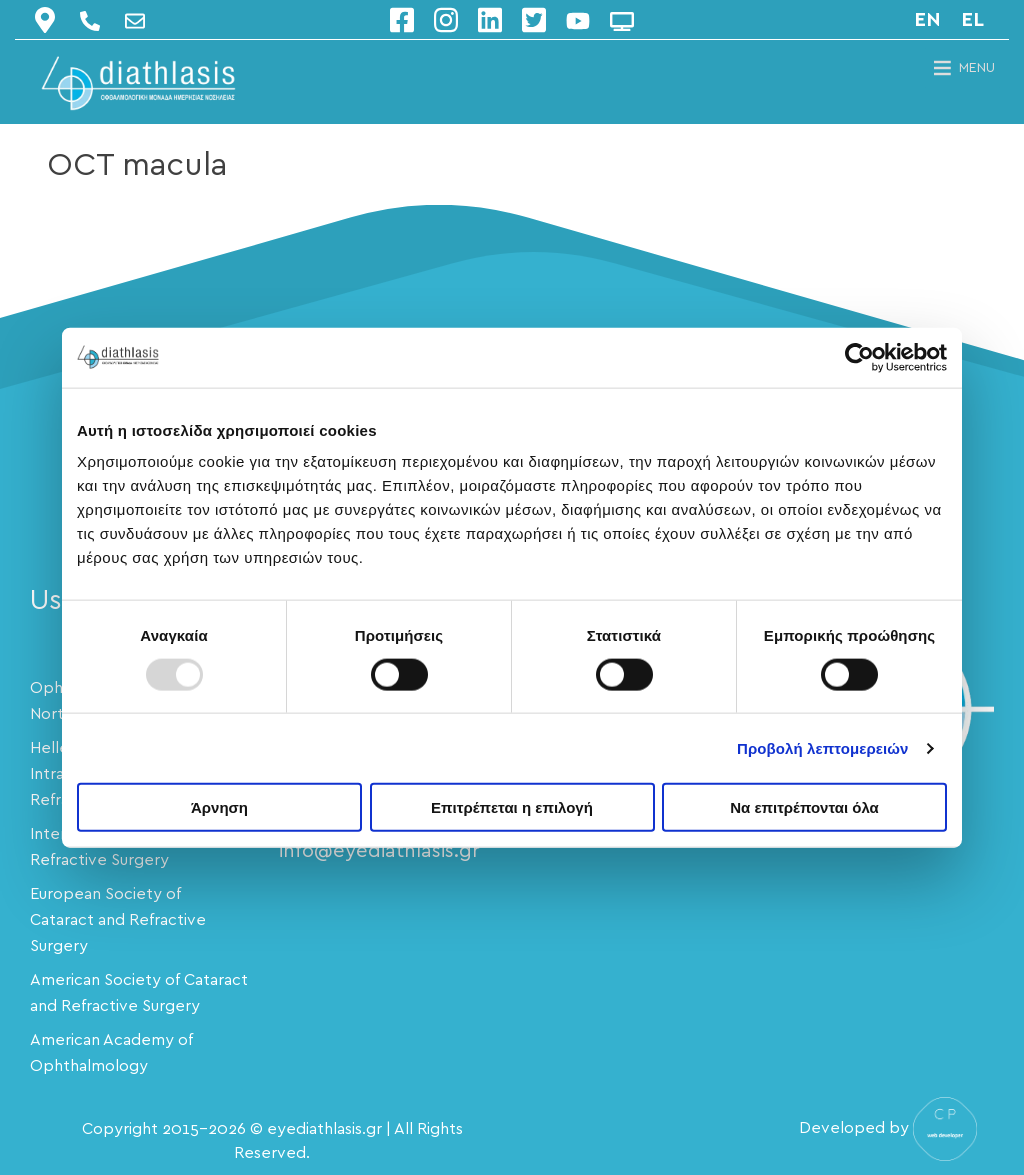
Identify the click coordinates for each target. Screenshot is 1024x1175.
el (972, 20)
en (927, 20)
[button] (977, 68)
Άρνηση (219, 807)
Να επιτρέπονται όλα (804, 807)
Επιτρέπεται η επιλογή (512, 807)
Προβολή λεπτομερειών (823, 747)
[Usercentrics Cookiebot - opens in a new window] (859, 357)
